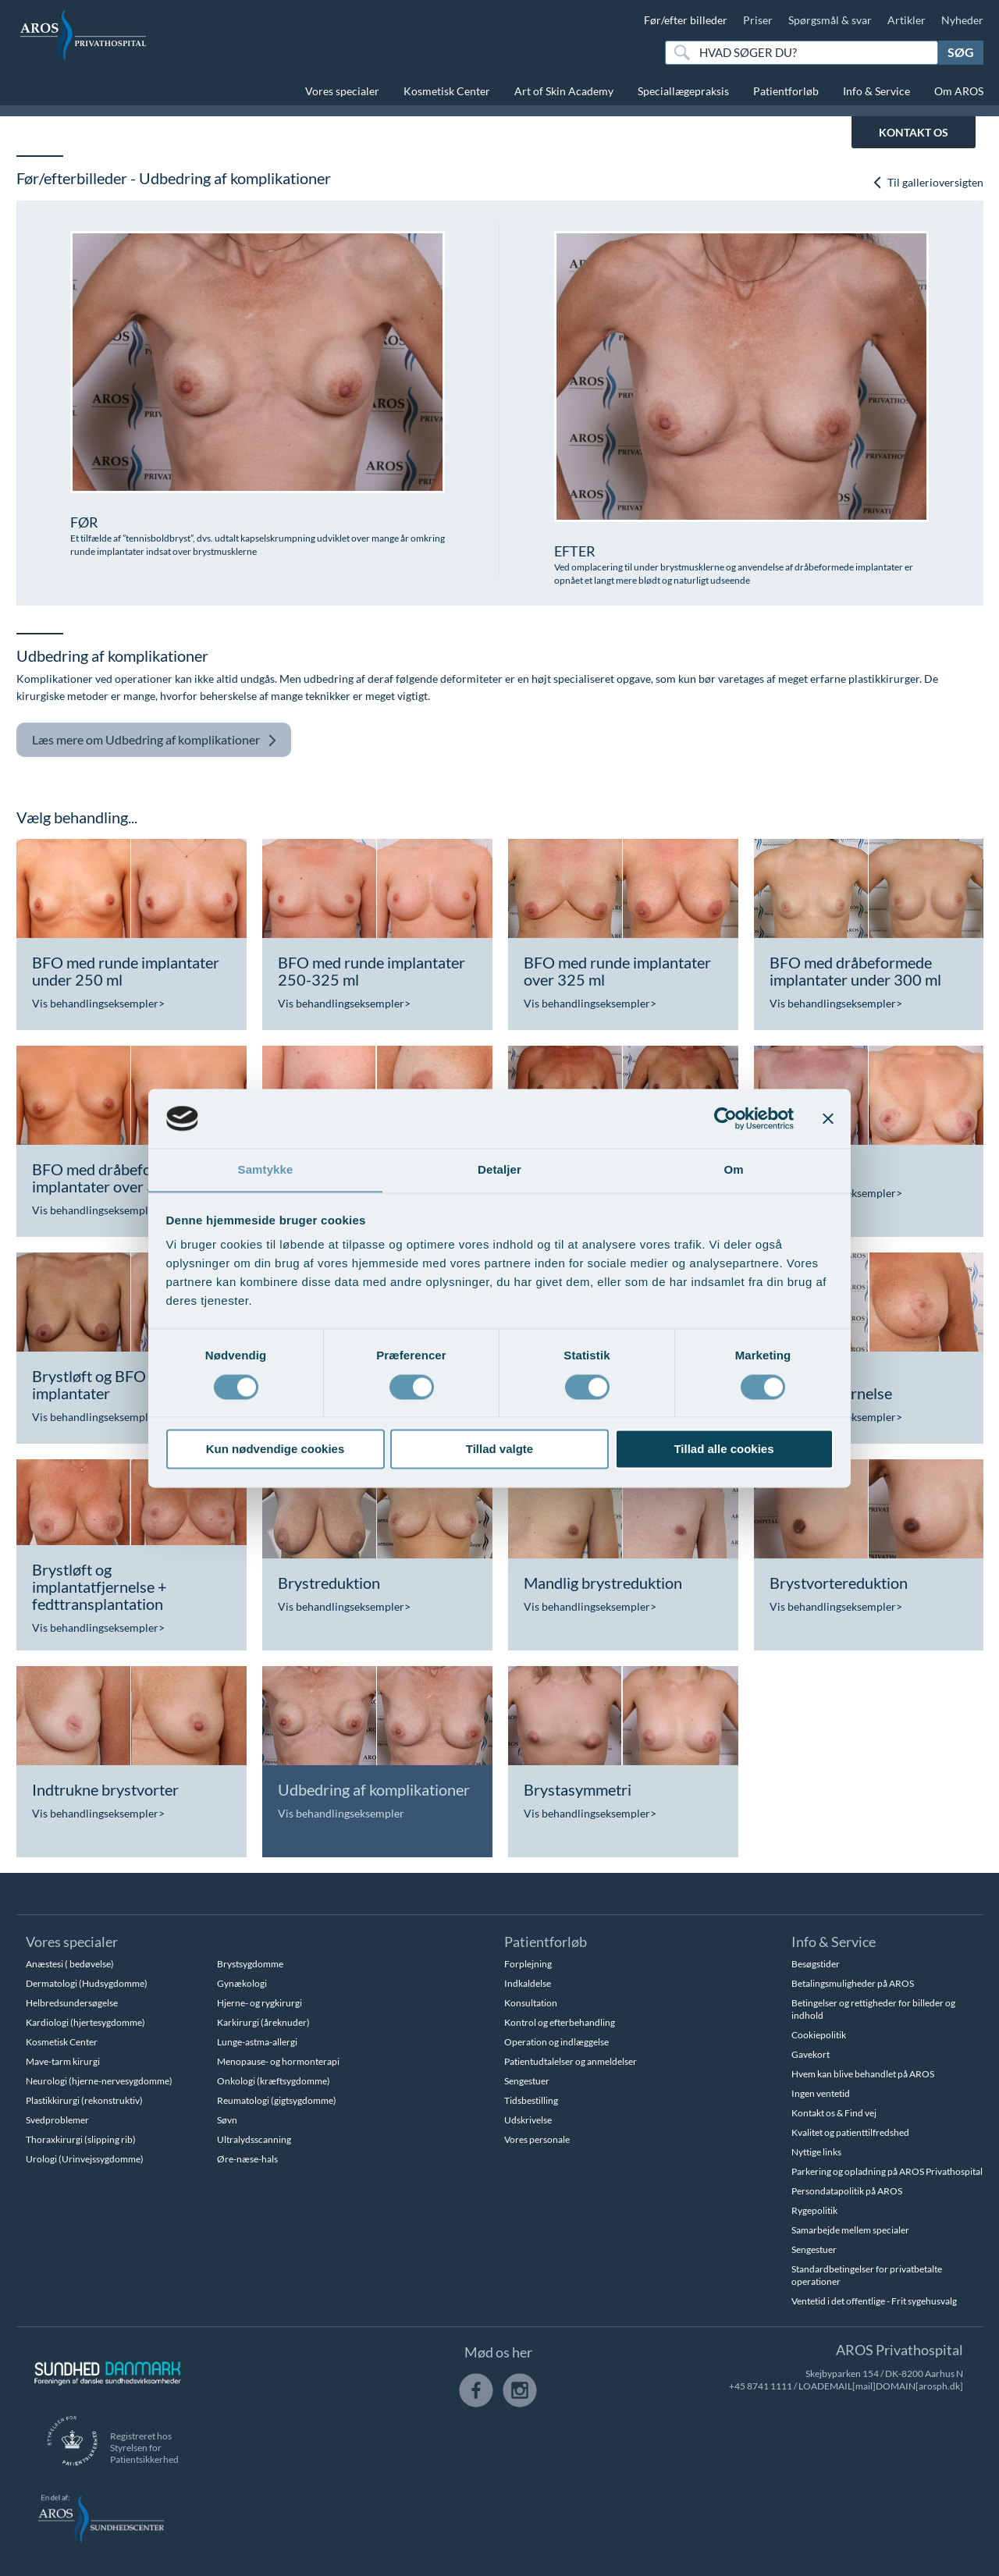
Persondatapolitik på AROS (846, 2191)
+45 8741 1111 (760, 2386)
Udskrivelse (528, 2120)
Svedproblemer (57, 2120)
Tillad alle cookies (723, 1449)
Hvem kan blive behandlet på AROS (862, 2074)
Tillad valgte (499, 1449)
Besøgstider (815, 1964)
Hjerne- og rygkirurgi (259, 2003)
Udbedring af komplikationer (154, 740)
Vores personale (537, 2139)
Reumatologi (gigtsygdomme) (276, 2100)
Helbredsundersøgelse (72, 2003)
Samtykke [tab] (265, 1169)
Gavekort (810, 2054)
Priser (758, 20)
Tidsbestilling (531, 2100)
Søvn (227, 2120)
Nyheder (962, 20)
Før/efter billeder (685, 20)
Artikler (906, 20)
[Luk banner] (828, 1118)
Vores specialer (342, 91)
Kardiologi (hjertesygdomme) (85, 2022)
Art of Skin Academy (563, 91)
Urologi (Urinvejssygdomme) (85, 2159)
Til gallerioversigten (927, 183)
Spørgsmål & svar (830, 20)
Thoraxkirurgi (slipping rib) (81, 2139)
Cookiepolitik (818, 2035)
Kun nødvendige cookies (275, 1449)
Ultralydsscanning (254, 2139)
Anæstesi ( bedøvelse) (70, 1964)
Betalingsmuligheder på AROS (852, 1983)
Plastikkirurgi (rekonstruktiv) (84, 2100)
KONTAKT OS (913, 132)
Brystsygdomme (250, 1964)
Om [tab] (733, 1169)
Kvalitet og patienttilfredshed (850, 2132)
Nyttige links (816, 2152)
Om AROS (958, 91)
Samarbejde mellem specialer (850, 2230)
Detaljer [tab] (499, 1169)
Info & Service (876, 91)
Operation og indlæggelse (556, 2042)
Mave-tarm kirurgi (63, 2061)
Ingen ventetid (820, 2093)
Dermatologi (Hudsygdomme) (87, 1983)
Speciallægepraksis (683, 91)
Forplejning (528, 1964)
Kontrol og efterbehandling (559, 2022)
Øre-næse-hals (247, 2159)
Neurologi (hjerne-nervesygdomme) (99, 2081)
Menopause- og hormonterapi (278, 2061)
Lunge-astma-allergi (257, 2042)
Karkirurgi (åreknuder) (263, 2022)
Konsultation (530, 2003)
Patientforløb (786, 91)
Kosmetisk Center (447, 91)
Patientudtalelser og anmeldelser (570, 2061)
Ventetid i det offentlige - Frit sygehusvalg (874, 2301)
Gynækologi (242, 1983)
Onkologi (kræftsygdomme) (273, 2081)
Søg (960, 51)
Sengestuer (526, 2081)
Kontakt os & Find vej (833, 2113)
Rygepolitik (814, 2210)
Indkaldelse (527, 1983)
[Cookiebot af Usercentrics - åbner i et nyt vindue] (725, 1118)
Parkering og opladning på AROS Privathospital (887, 2171)
